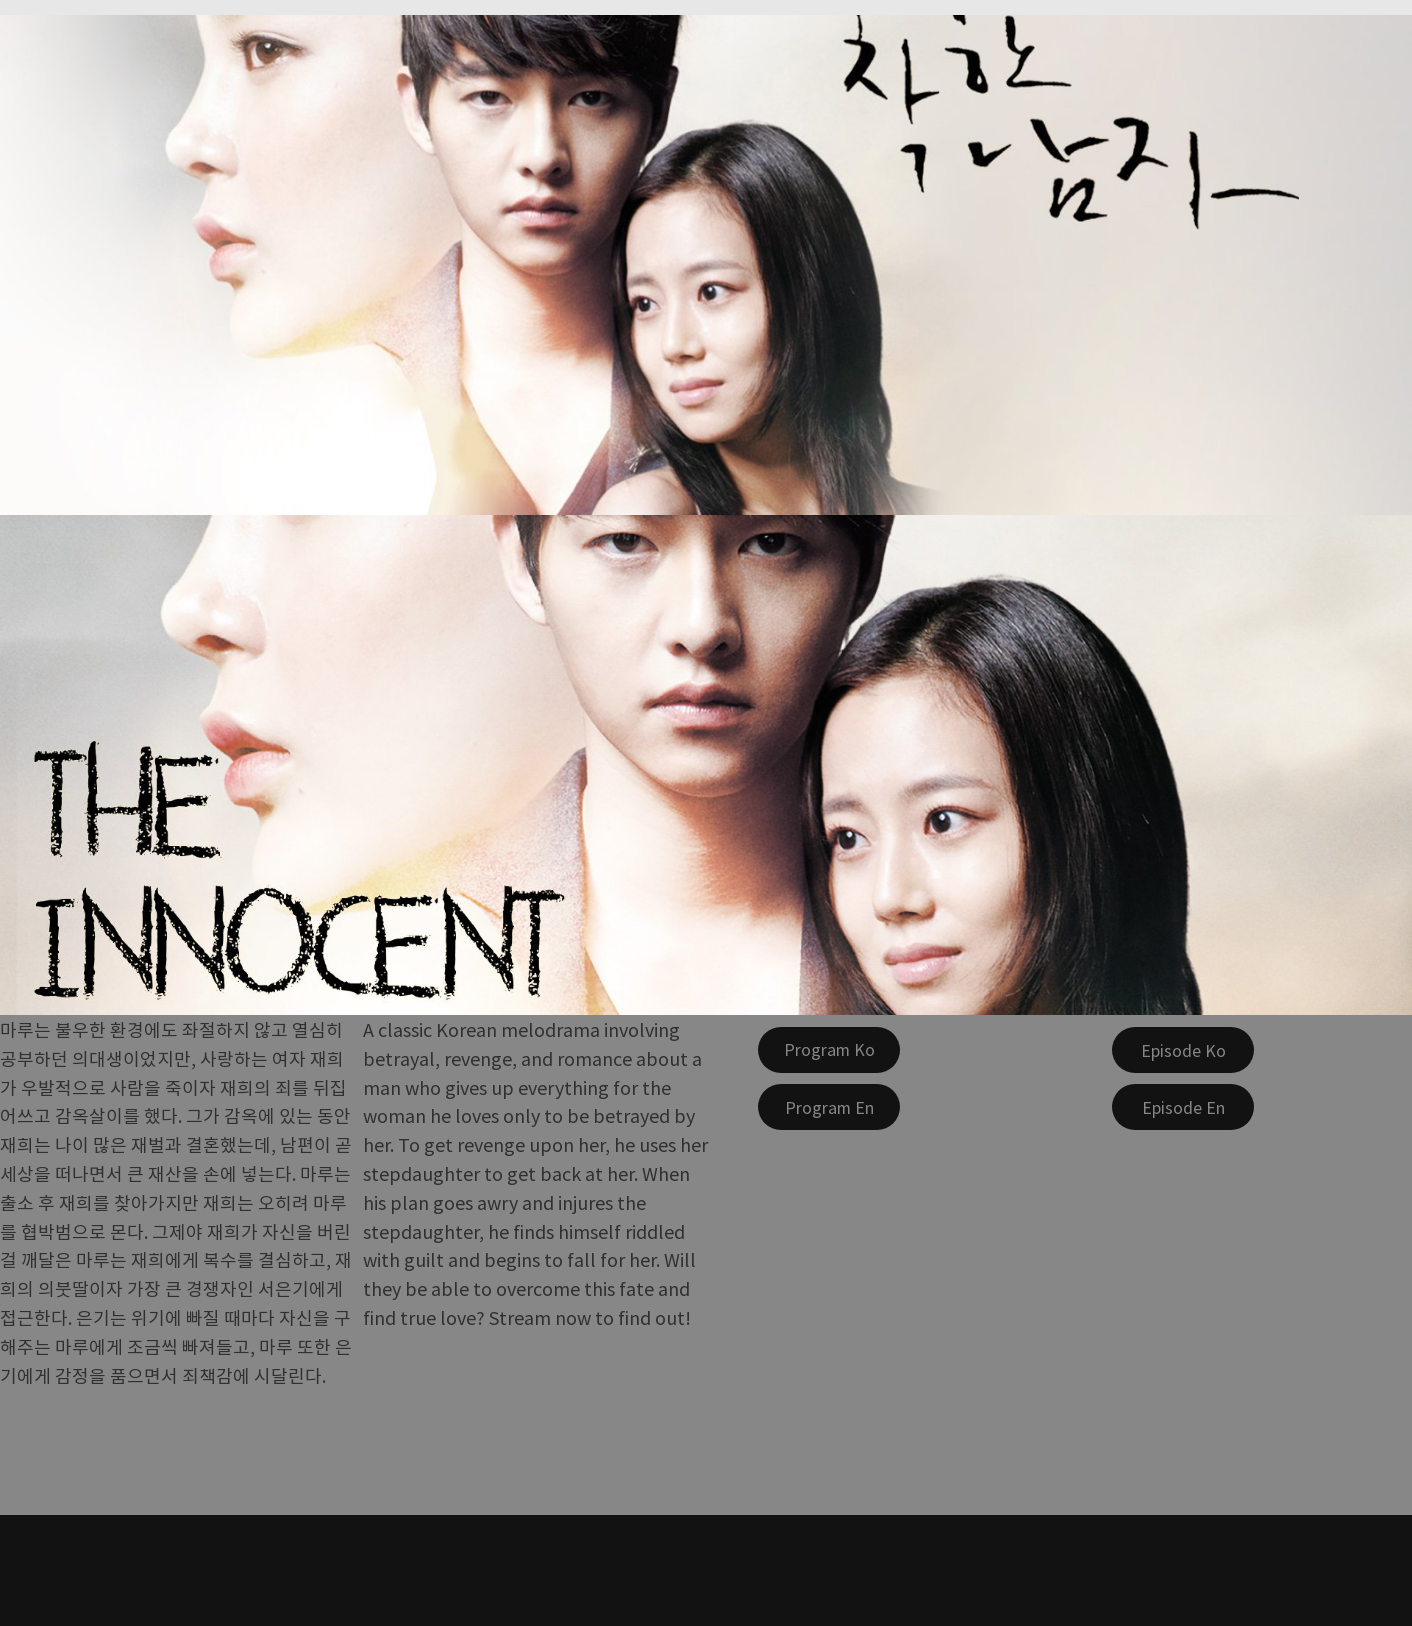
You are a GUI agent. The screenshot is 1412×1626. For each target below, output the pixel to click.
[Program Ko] (829, 1050)
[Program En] (829, 1107)
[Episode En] (1183, 1107)
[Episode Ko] (1183, 1050)
